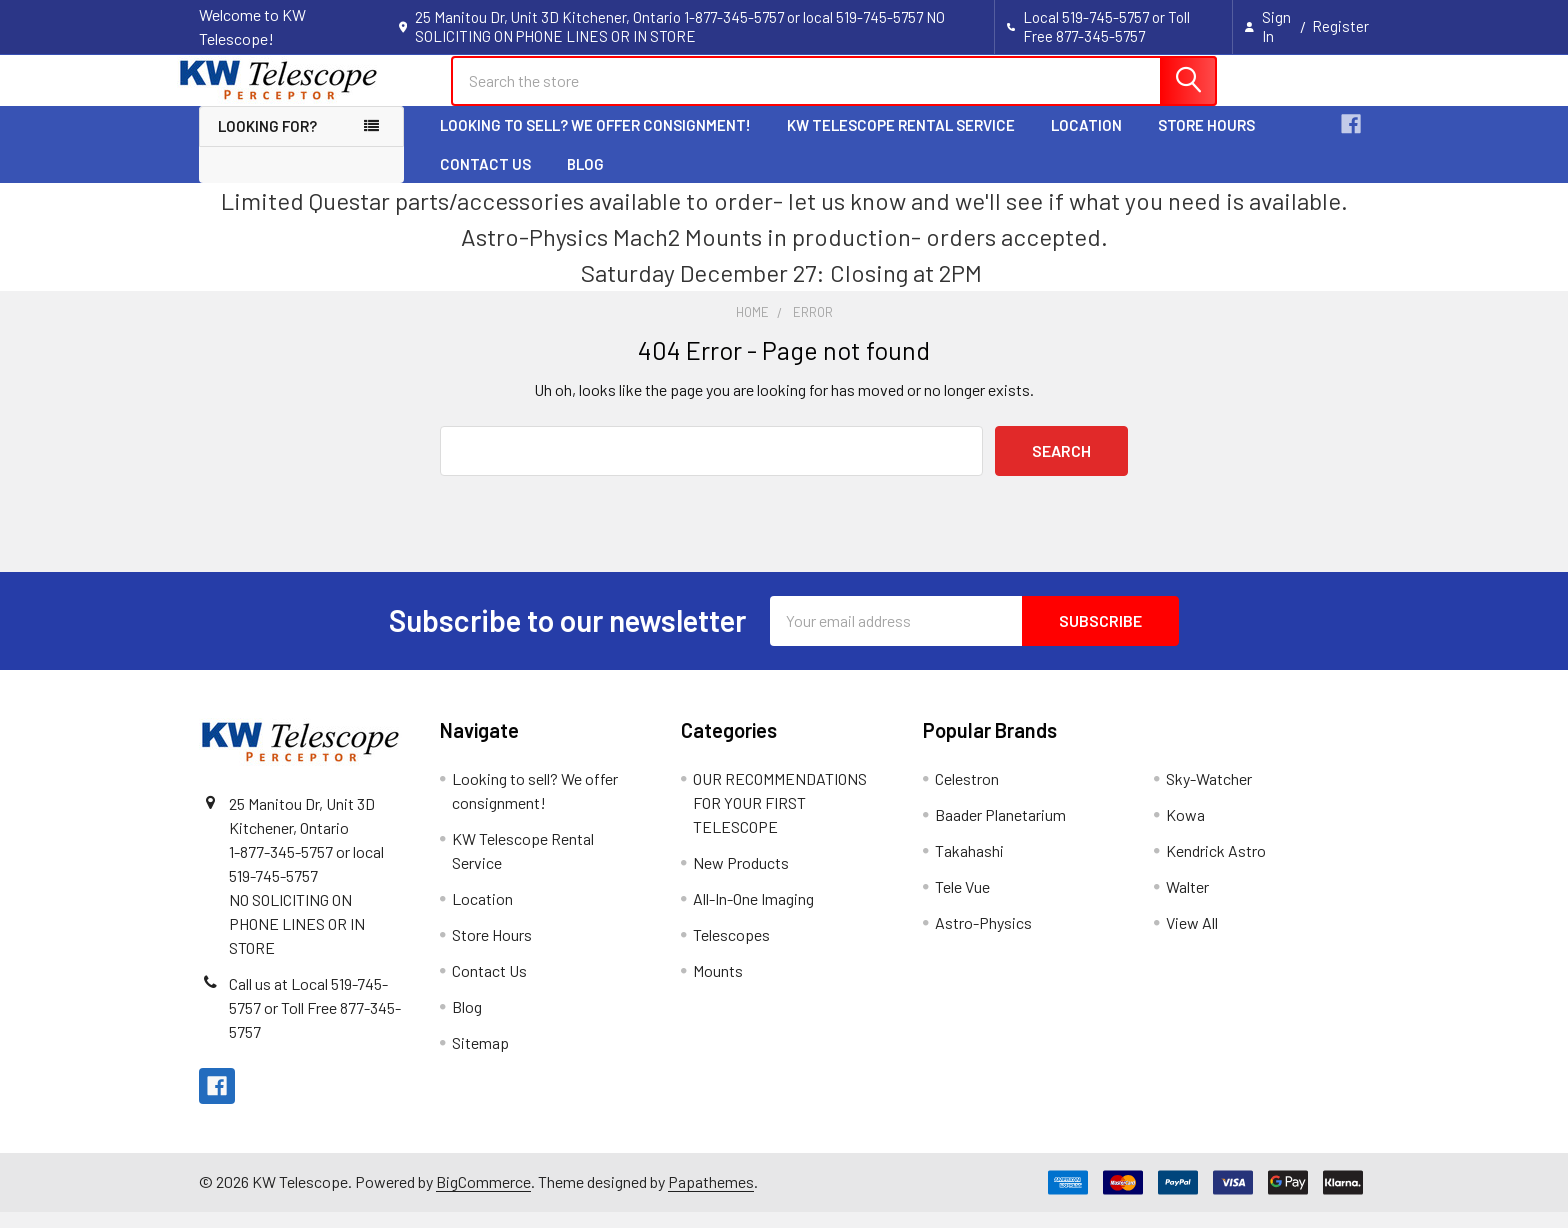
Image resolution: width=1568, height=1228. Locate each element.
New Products (741, 878)
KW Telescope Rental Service (901, 142)
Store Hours (1206, 142)
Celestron (967, 794)
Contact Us (485, 180)
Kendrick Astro (1216, 866)
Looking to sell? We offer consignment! (595, 142)
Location (1086, 142)
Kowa (1185, 830)
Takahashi (969, 866)
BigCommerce (483, 1198)
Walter (1187, 902)
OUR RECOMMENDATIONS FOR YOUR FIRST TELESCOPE (780, 818)
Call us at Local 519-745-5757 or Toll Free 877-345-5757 (315, 1023)
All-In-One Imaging (753, 914)
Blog (585, 180)
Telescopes (731, 950)
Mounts (718, 986)
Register (1340, 26)
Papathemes (711, 1198)
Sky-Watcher (1209, 794)
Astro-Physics (983, 938)
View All (1192, 938)
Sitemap (480, 1058)
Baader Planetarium (1000, 830)
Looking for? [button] (267, 143)
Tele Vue (962, 902)
